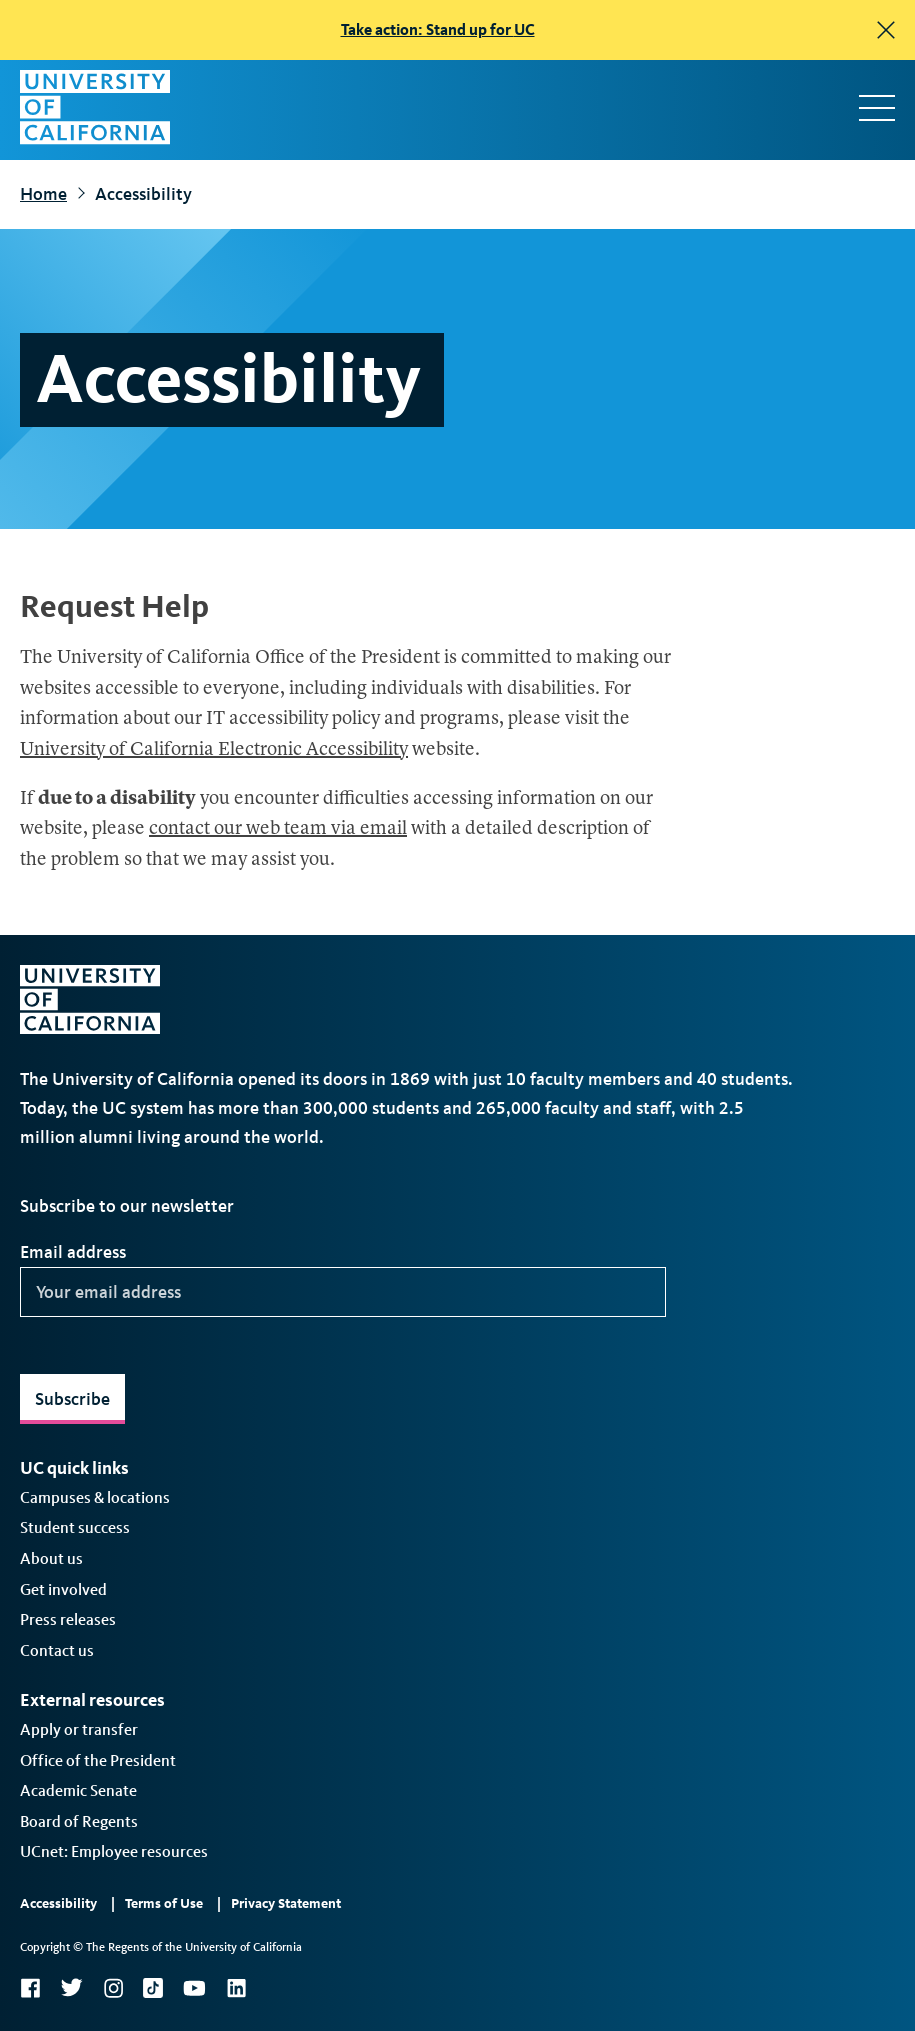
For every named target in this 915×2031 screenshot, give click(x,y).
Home (43, 194)
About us (51, 1558)
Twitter (71, 1988)
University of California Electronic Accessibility (214, 750)
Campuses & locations (95, 1497)
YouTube (194, 1988)
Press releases (68, 1619)
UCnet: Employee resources (114, 1851)
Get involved (63, 1589)
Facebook (30, 1988)
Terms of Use (164, 1903)
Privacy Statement (286, 1903)
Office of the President (98, 1760)
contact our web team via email (278, 829)
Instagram (113, 1988)
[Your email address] (343, 1292)
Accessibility (58, 1903)
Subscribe (72, 1399)
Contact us (57, 1650)
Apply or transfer (79, 1729)
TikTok (153, 1988)
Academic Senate (78, 1790)
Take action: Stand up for (438, 29)
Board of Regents (79, 1821)
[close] (886, 30)
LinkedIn (236, 1988)
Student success (75, 1527)
